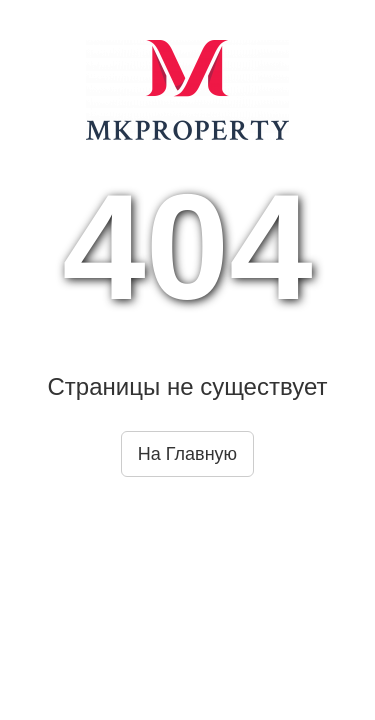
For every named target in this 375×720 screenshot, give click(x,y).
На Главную (187, 454)
